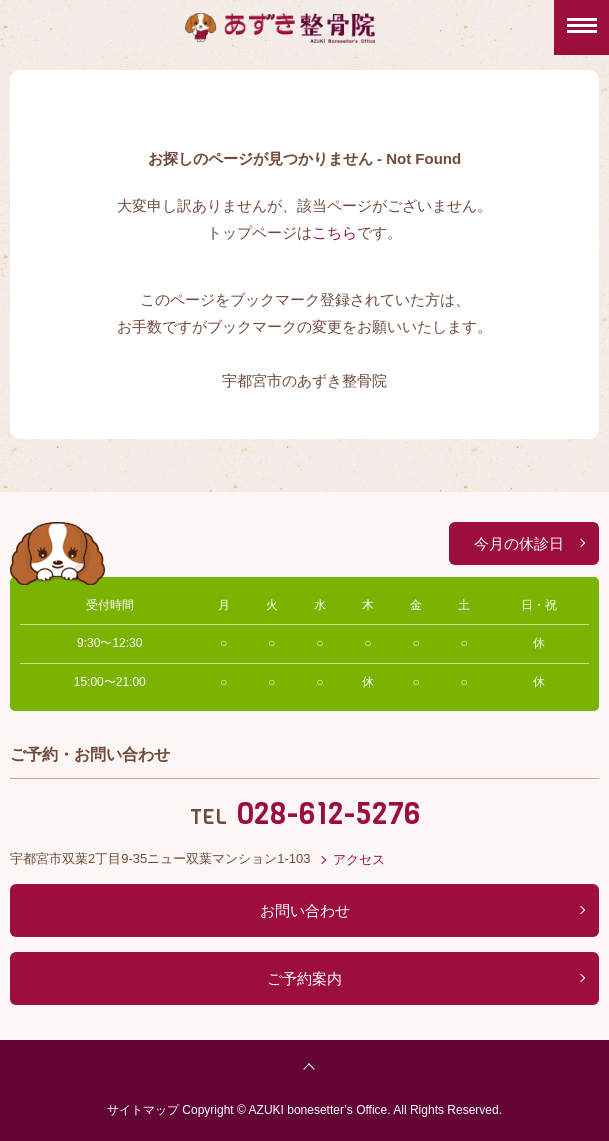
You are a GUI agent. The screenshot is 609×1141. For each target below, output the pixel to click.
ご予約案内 (304, 978)
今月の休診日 (519, 543)
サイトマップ (143, 1110)
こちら (334, 232)
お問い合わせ (305, 910)
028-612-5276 (328, 814)
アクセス (359, 859)
